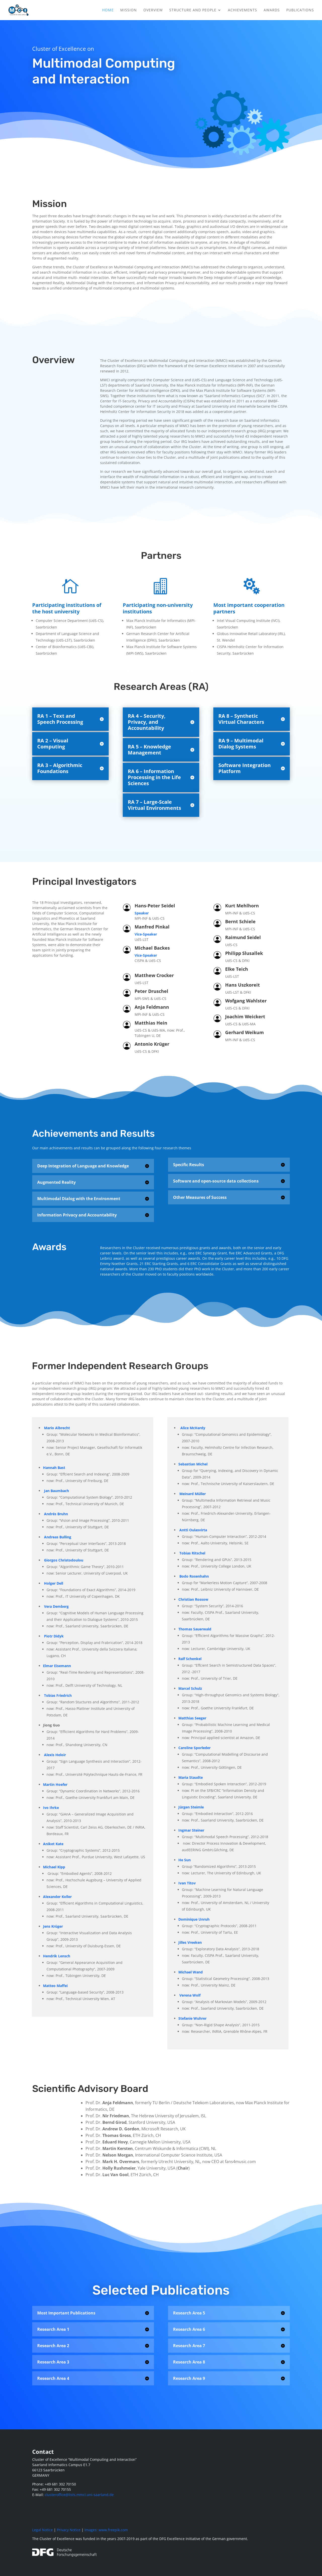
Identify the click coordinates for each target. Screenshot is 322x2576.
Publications (300, 10)
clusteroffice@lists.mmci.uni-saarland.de (79, 2494)
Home (108, 10)
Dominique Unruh (194, 1919)
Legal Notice (42, 2529)
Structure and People (192, 10)
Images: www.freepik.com (106, 2529)
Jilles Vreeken (190, 1942)
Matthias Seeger (192, 1718)
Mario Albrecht (57, 1427)
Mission (128, 10)
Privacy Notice (68, 2529)
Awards (272, 10)
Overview (153, 10)
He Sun (184, 1859)
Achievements (242, 10)
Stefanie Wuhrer (192, 2018)
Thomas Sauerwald (194, 1629)
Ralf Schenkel (190, 1658)
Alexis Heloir (55, 1754)
